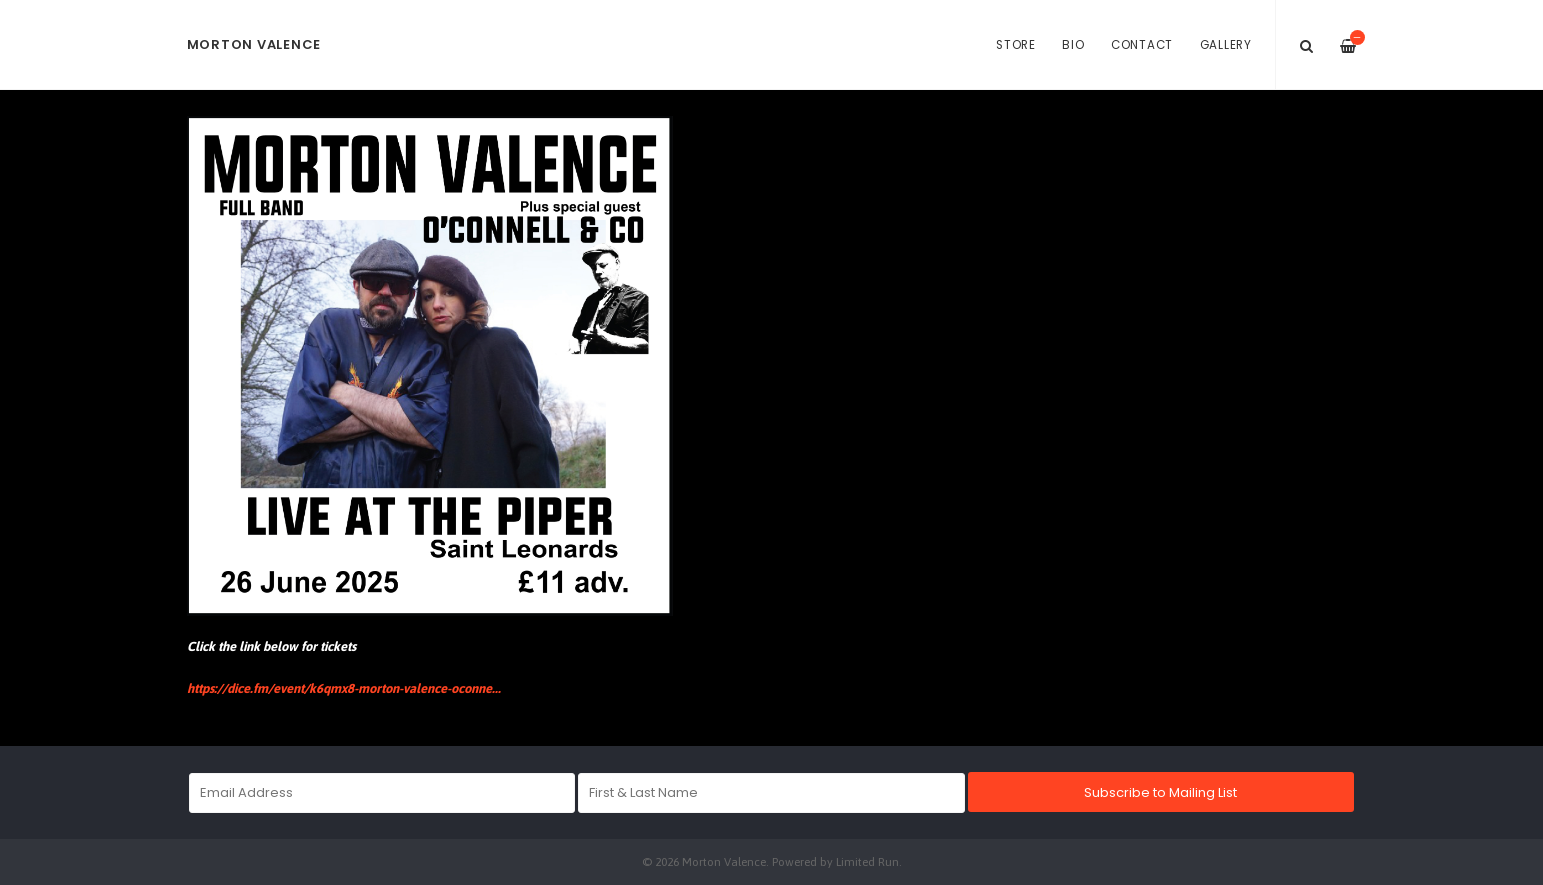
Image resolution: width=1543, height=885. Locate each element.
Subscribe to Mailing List (1160, 792)
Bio (1073, 45)
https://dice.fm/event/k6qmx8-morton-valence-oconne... (344, 688)
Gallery (1226, 45)
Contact (1142, 45)
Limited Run (867, 861)
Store (1016, 45)
